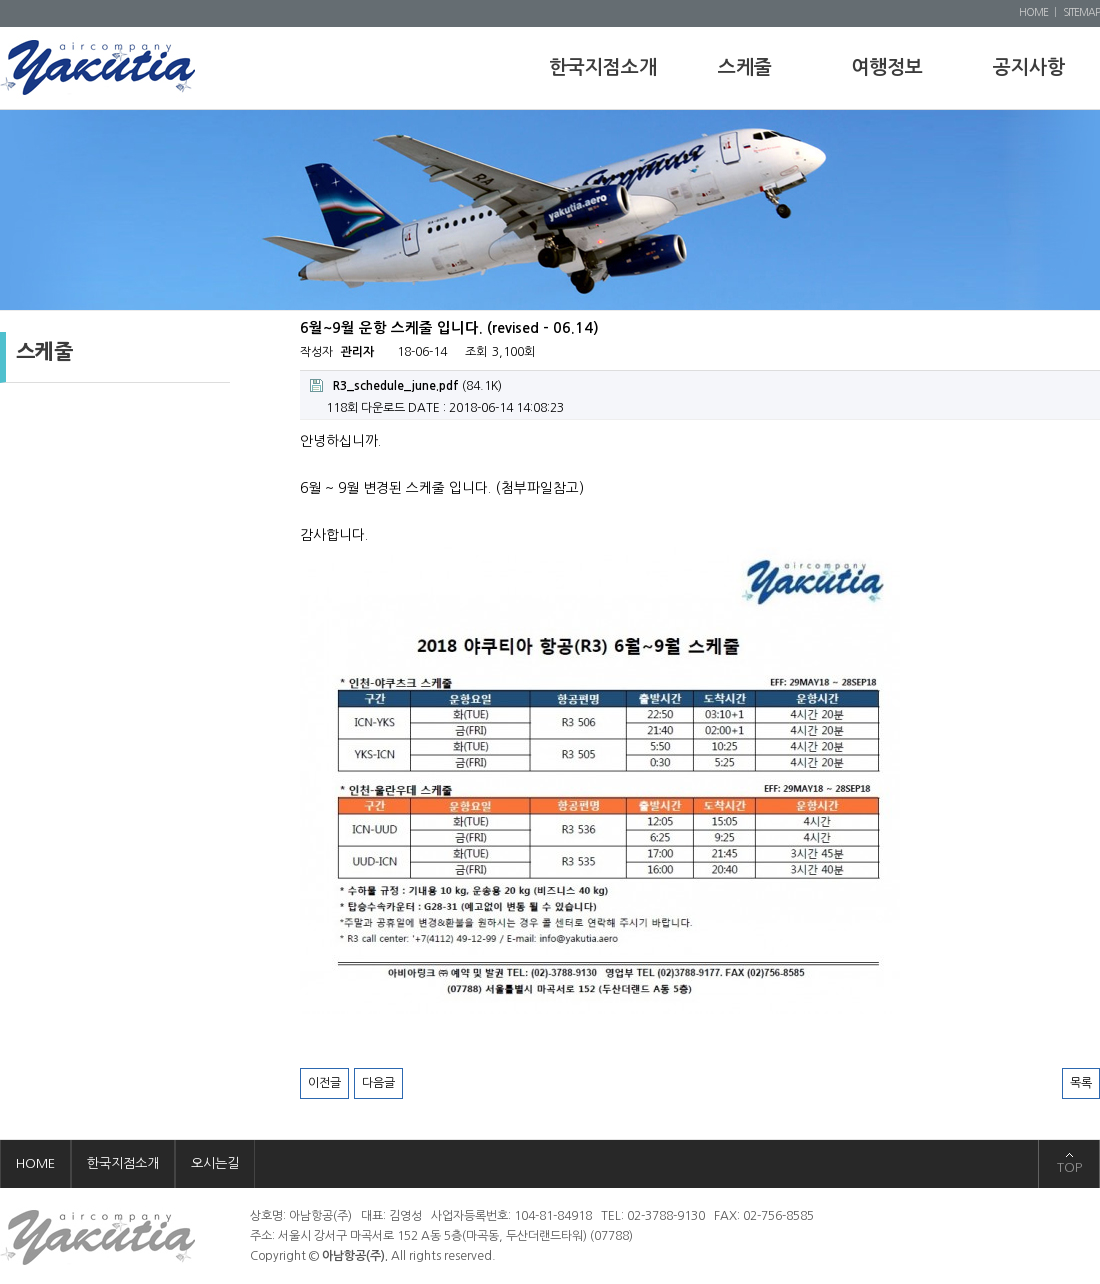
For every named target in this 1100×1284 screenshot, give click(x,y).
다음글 (378, 1083)
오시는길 (215, 1163)
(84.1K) (406, 385)
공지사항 (1029, 67)
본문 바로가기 (0, 0)
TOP (1069, 1167)
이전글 (324, 1083)
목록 (1081, 1083)
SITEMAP (1081, 12)
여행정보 (887, 67)
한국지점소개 (603, 67)
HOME (1033, 12)
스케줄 (745, 67)
